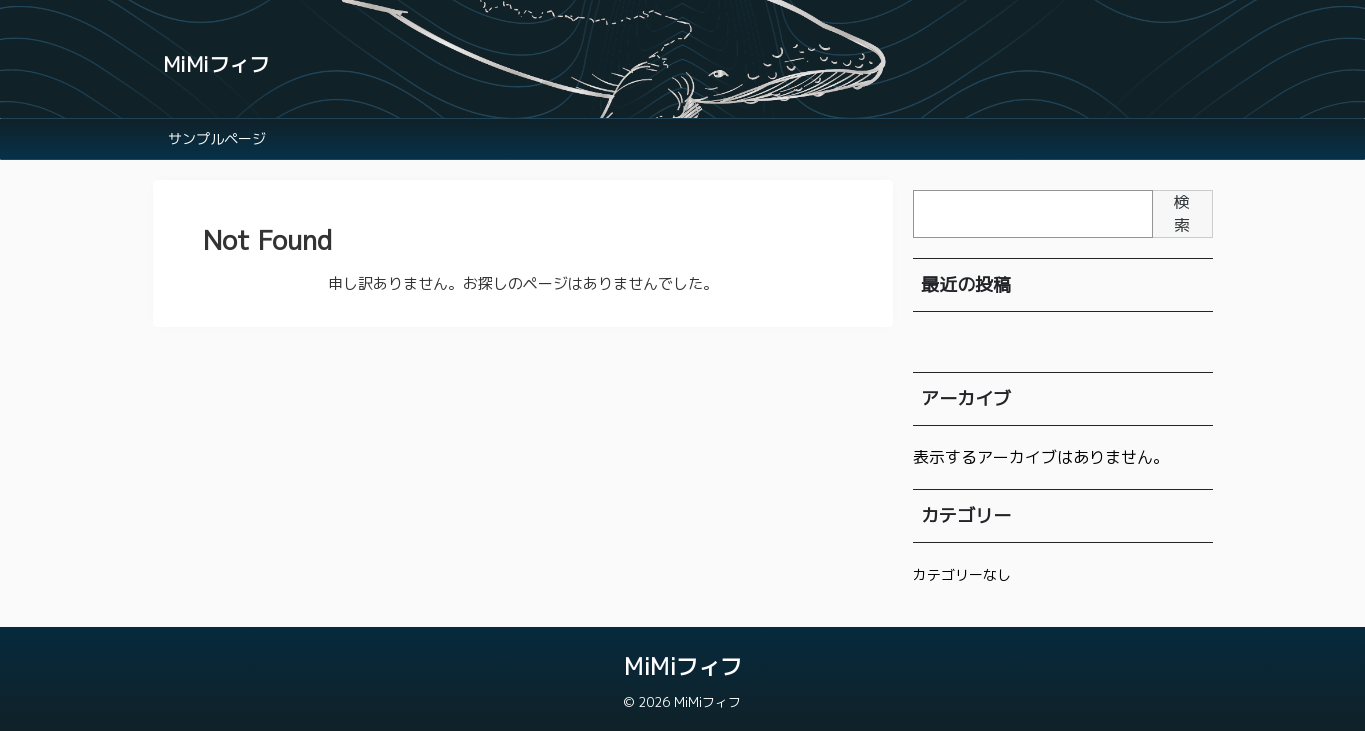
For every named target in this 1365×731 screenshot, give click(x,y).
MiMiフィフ (216, 64)
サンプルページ (217, 138)
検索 (1182, 213)
